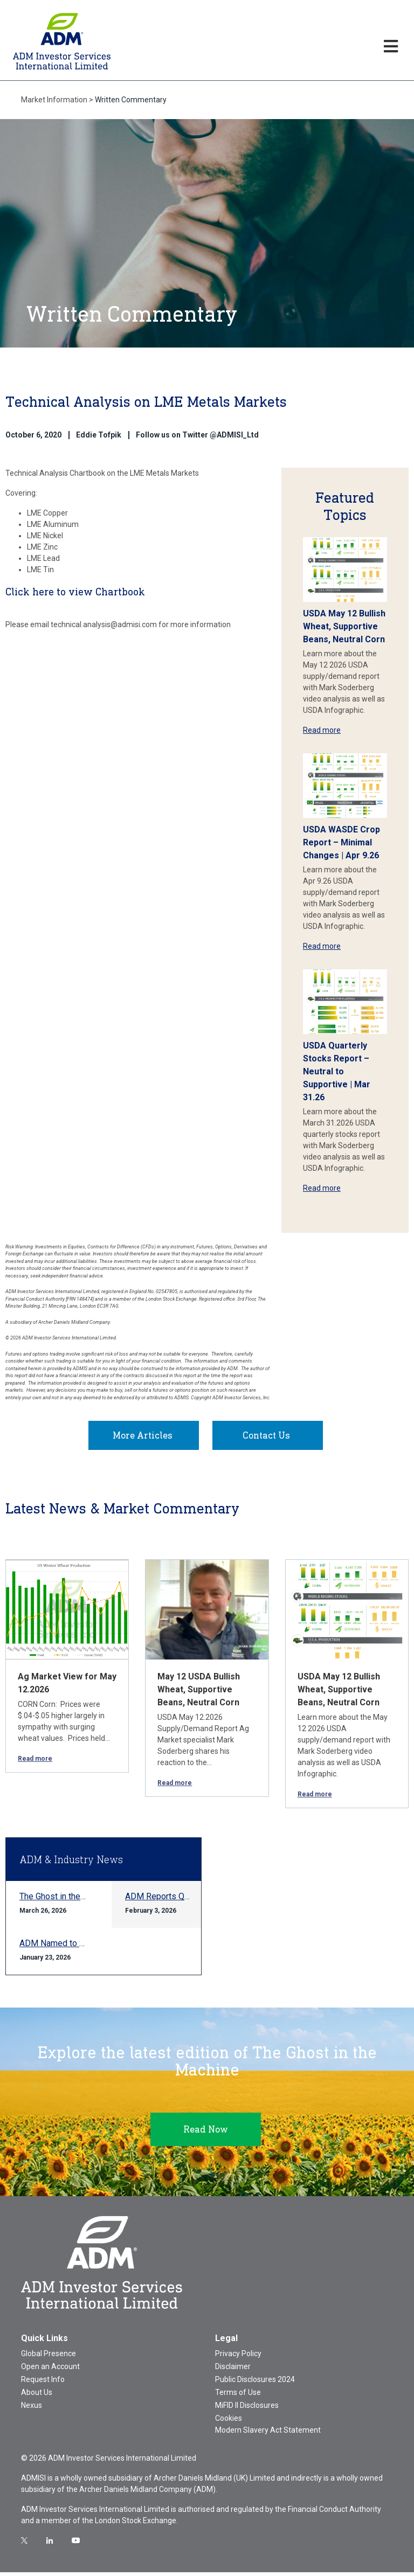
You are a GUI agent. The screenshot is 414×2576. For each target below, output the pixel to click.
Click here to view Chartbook (75, 591)
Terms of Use (238, 2396)
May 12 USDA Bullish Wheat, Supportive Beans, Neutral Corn (198, 1693)
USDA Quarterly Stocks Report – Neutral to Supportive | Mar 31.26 (336, 1071)
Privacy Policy (238, 2357)
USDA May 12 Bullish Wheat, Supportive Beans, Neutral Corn (344, 626)
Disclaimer (233, 2370)
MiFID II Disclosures (247, 2409)
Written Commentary (131, 99)
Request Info (43, 2383)
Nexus (31, 2409)
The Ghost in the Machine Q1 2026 (84, 1900)
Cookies (228, 2422)
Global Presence (48, 2357)
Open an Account (50, 2370)
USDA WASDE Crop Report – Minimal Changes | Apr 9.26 (341, 842)
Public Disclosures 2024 (255, 2383)
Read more (322, 730)
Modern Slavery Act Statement (268, 2433)
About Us (36, 2396)
